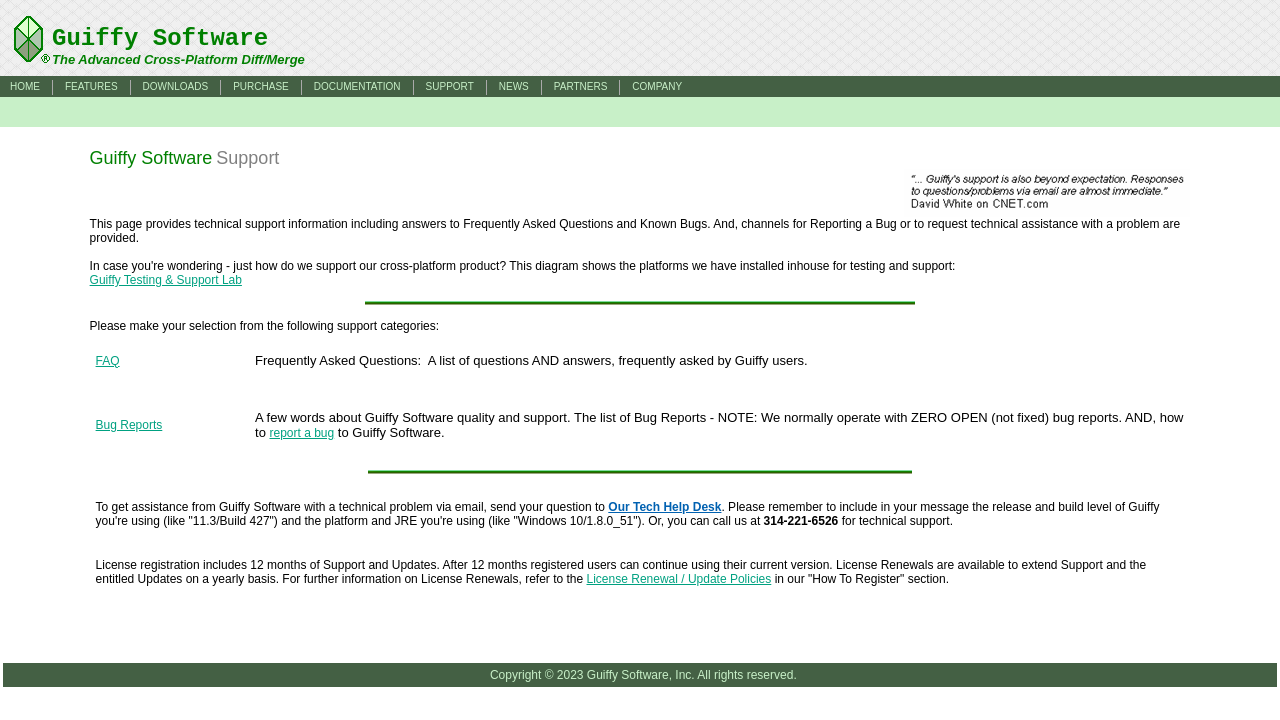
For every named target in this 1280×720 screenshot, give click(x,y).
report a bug (302, 433)
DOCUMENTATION (357, 86)
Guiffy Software (160, 38)
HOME (25, 86)
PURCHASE (261, 86)
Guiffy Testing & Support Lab (166, 280)
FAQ (108, 361)
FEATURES (91, 86)
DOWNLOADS (176, 86)
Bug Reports (129, 425)
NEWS (514, 86)
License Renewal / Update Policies (679, 579)
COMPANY (657, 86)
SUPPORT (450, 86)
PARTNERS (581, 86)
